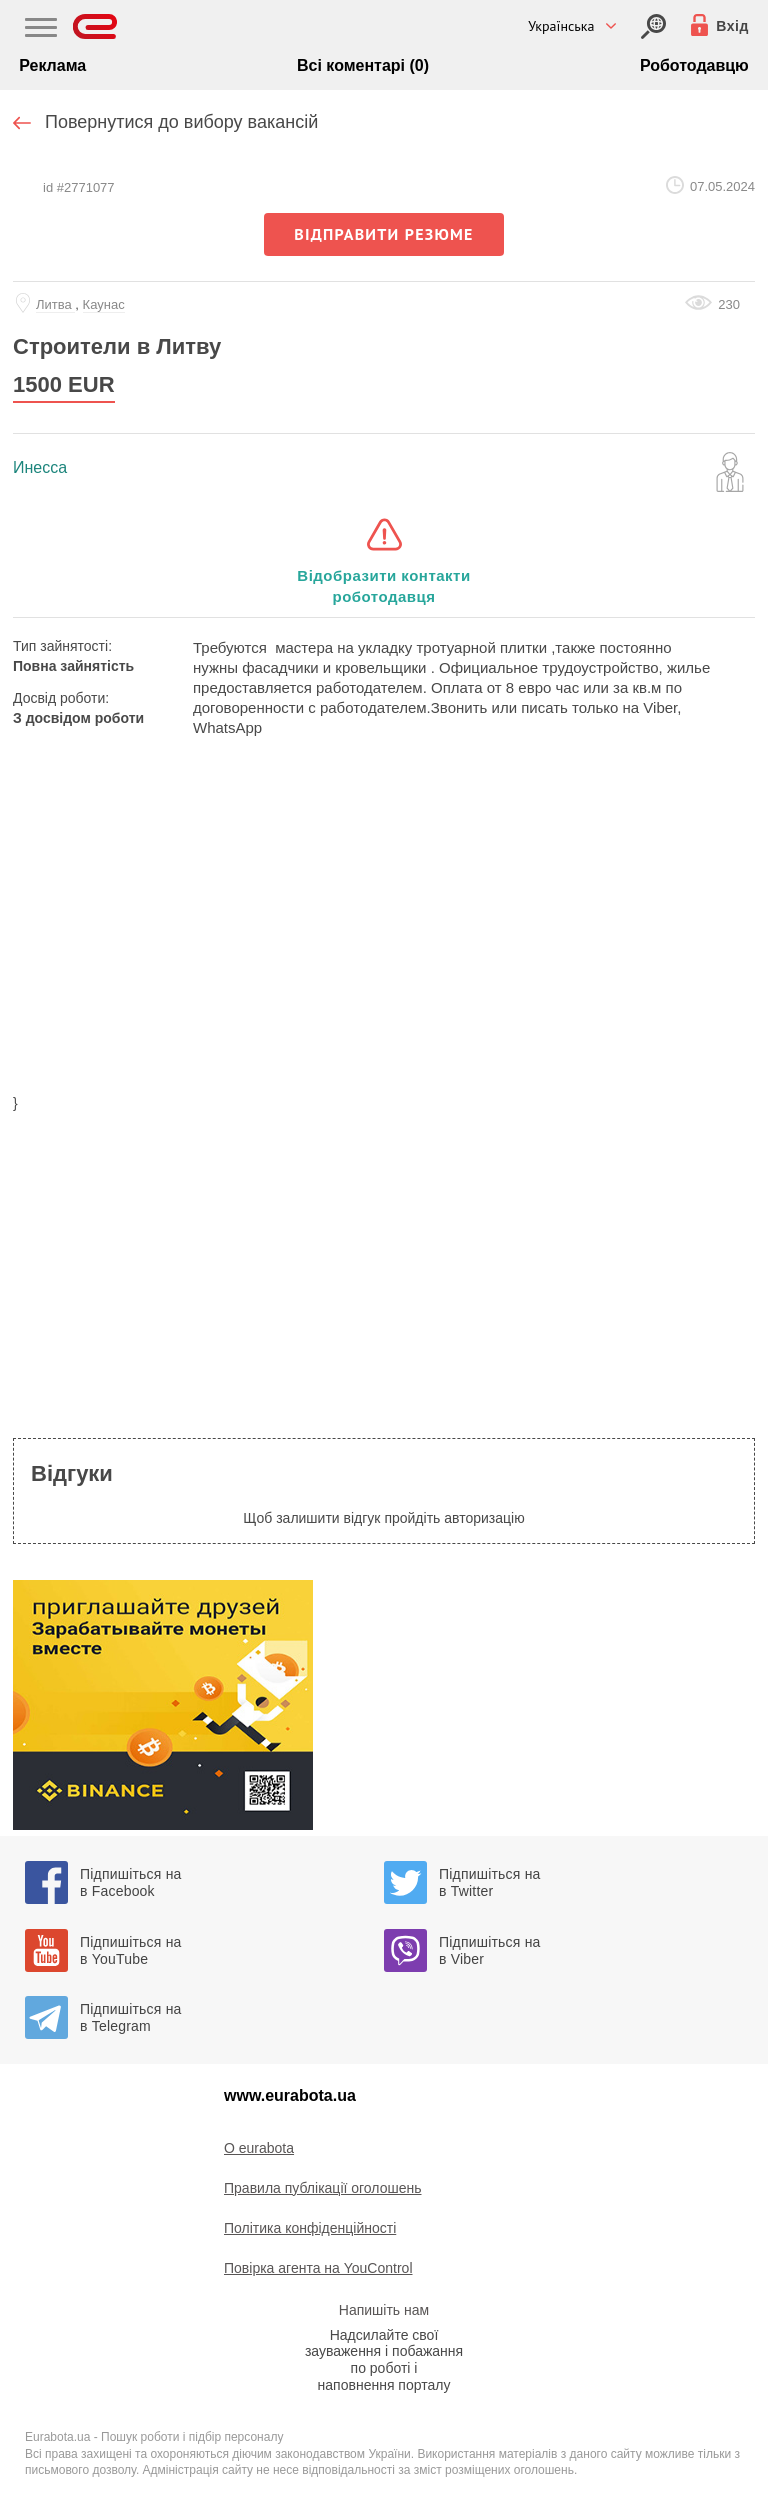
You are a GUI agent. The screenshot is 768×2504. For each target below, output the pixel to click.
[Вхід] (653, 26)
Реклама (52, 65)
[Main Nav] (41, 30)
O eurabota (259, 2148)
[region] (384, 928)
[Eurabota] (95, 26)
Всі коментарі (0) (363, 65)
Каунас (104, 304)
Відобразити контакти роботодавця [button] (383, 586)
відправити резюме (383, 234)
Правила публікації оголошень (323, 2188)
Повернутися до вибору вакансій (181, 122)
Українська (561, 26)
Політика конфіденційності (310, 2228)
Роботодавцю (694, 65)
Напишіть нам (384, 2310)
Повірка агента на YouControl (318, 2268)
